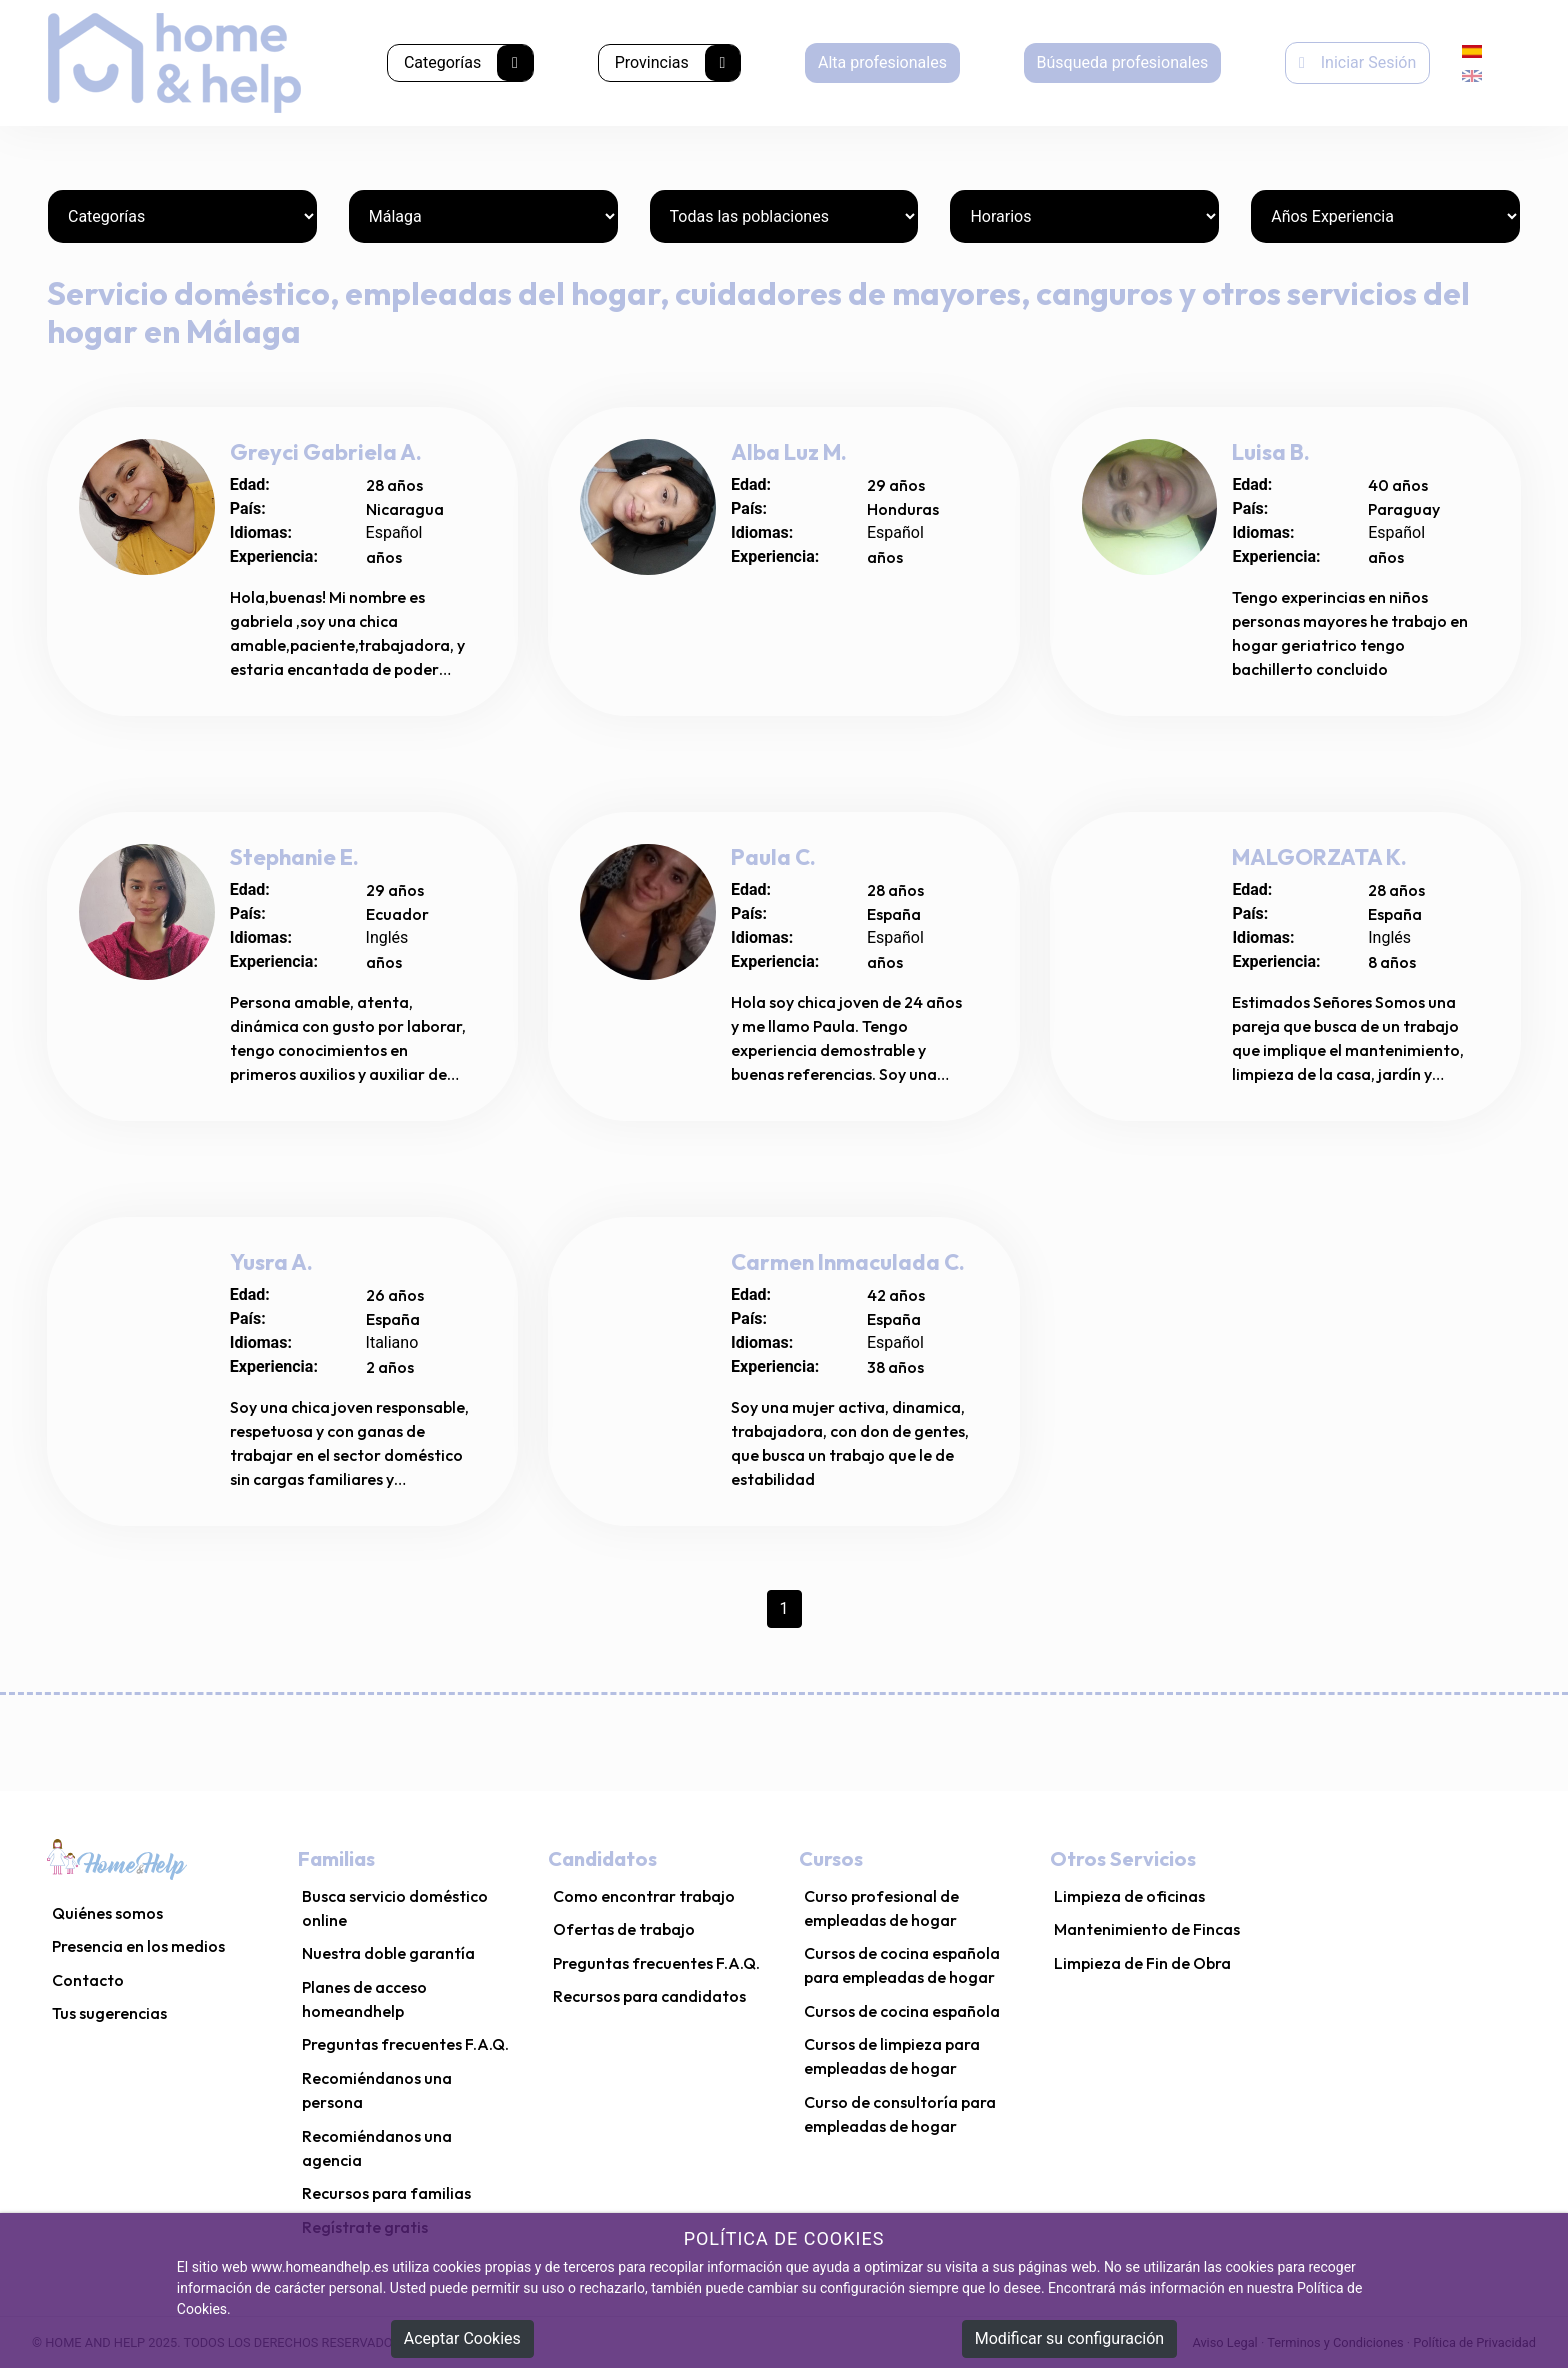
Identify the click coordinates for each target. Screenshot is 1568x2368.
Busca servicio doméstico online (395, 1908)
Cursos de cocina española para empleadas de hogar (902, 1965)
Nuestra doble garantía (388, 1953)
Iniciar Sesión (1357, 62)
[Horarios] (1084, 216)
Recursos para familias (386, 2193)
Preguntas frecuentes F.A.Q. (405, 2044)
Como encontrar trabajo (644, 1896)
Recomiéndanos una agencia (377, 2148)
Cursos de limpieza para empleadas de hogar (892, 2056)
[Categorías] (182, 216)
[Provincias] (483, 216)
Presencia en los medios (138, 1946)
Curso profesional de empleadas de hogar (881, 1908)
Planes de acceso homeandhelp (364, 1999)
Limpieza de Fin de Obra (1142, 1963)
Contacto (88, 1980)
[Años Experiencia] (1385, 216)
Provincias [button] (678, 63)
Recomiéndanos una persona (377, 2090)
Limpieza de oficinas (1129, 1896)
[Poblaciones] (784, 216)
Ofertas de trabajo (624, 1929)
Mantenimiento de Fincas (1147, 1929)
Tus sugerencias (109, 2013)
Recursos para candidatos (649, 1996)
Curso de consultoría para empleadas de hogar (900, 2114)
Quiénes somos (107, 1913)
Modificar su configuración (1069, 2338)
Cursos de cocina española (902, 2011)
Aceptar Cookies (462, 2338)
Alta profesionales (882, 62)
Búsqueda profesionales (1122, 62)
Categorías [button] (468, 63)
